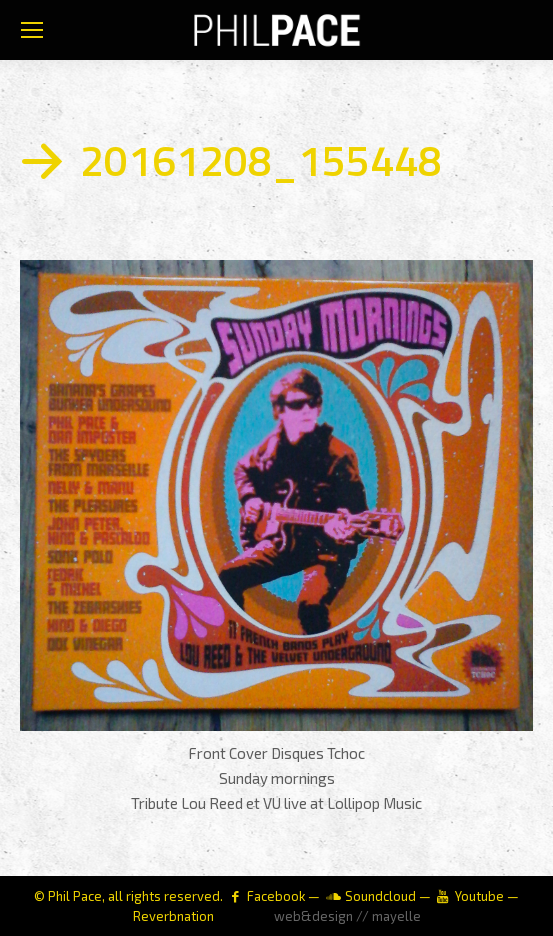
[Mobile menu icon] (32, 30)
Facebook (276, 896)
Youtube (479, 896)
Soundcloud (380, 896)
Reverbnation (173, 916)
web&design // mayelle (347, 916)
